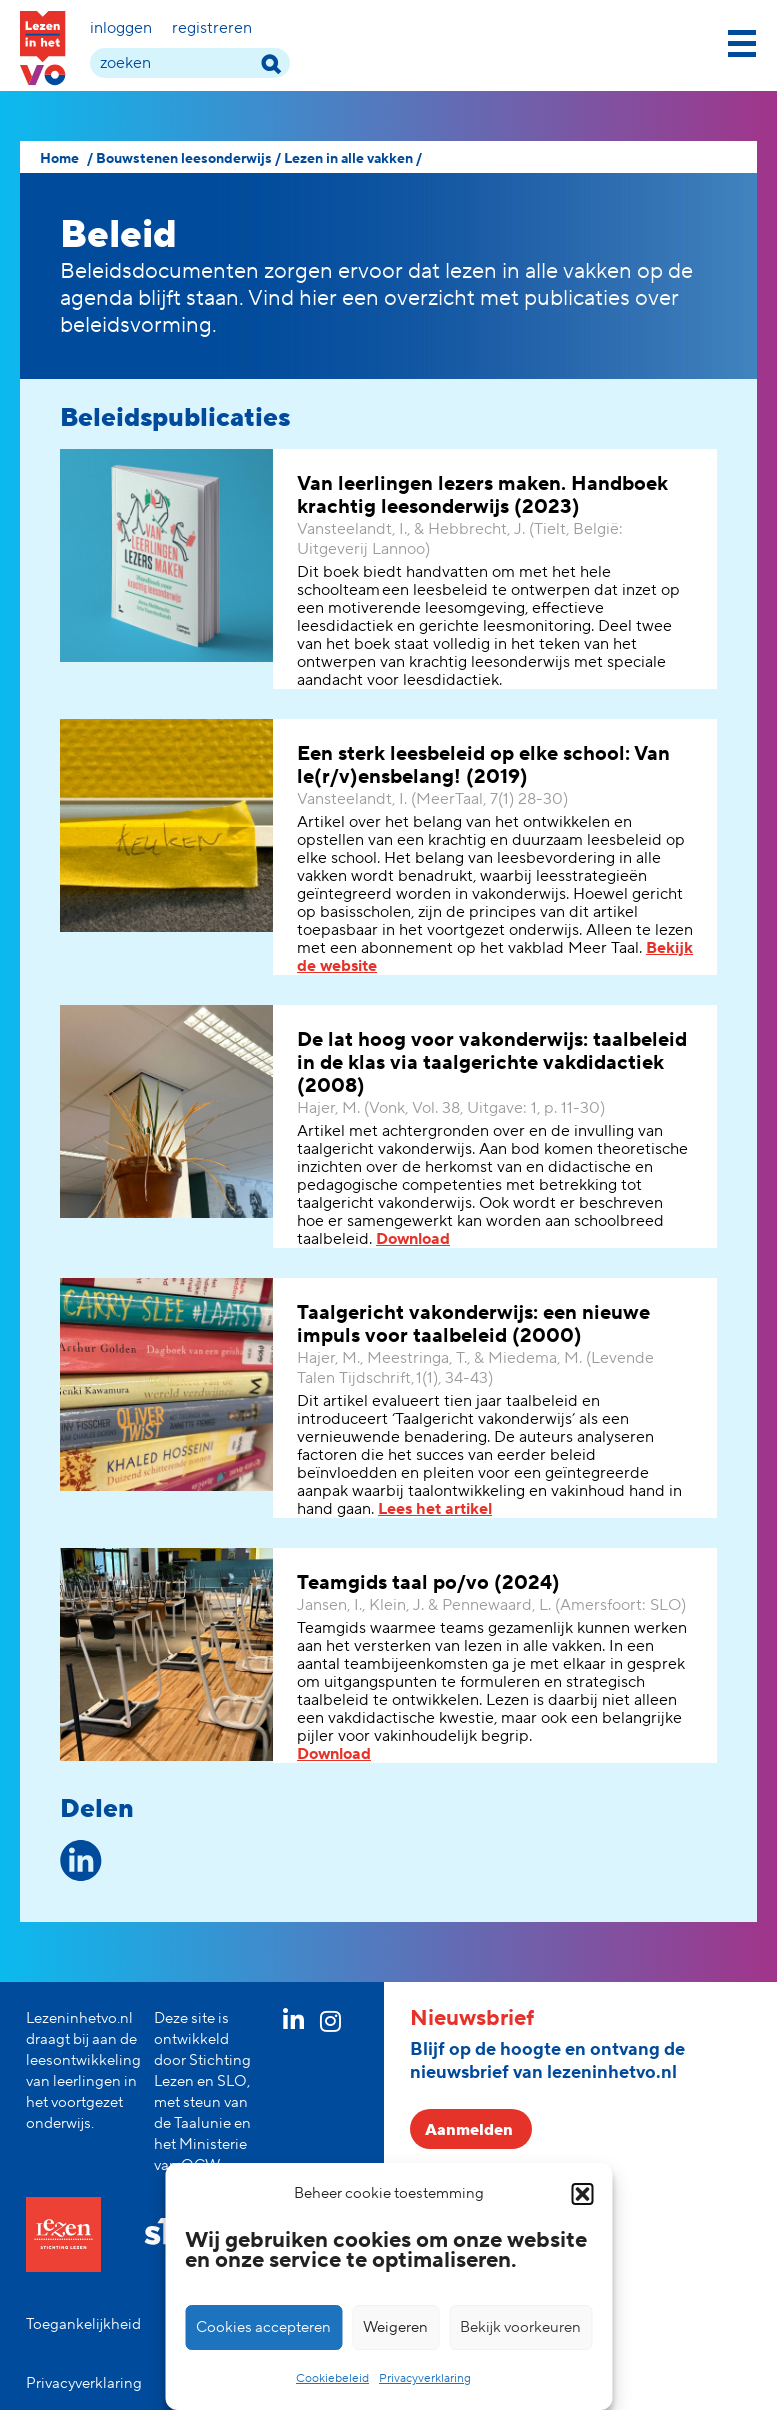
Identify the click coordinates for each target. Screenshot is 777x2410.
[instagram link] (331, 2025)
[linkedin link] (293, 2024)
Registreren (212, 28)
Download (413, 1239)
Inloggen (121, 28)
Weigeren (395, 2327)
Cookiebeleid (332, 2378)
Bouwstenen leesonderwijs (184, 159)
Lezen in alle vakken (348, 159)
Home (59, 159)
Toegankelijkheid (83, 2324)
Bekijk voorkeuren (520, 2327)
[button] (582, 2194)
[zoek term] (190, 63)
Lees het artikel (435, 1509)
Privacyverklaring (425, 2378)
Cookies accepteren (263, 2327)
